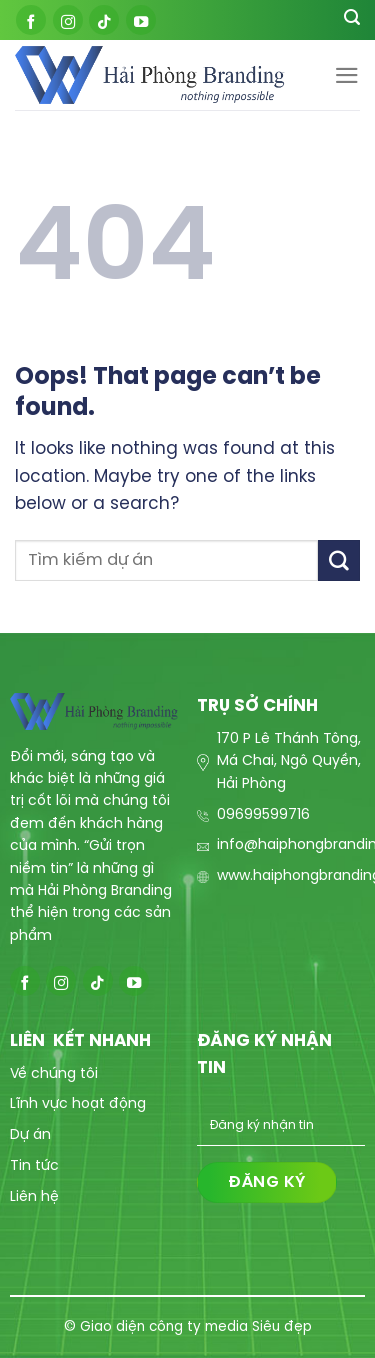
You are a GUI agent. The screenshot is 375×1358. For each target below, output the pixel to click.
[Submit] (339, 560)
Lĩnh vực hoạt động (78, 1104)
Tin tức (34, 1166)
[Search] (352, 20)
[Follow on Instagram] (68, 20)
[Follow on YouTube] (141, 20)
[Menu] (347, 75)
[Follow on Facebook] (31, 20)
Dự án (30, 1135)
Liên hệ (34, 1197)
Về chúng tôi (54, 1074)
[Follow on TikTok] (104, 20)
